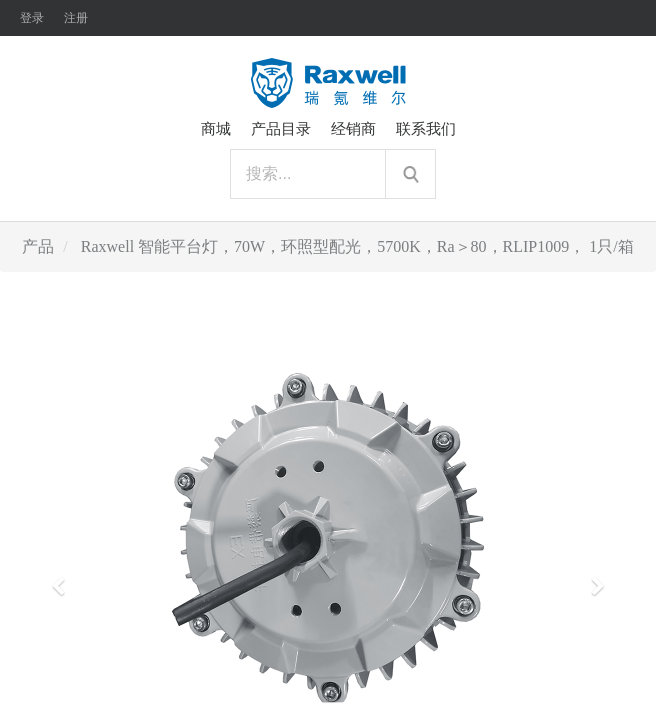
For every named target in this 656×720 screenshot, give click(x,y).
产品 (38, 246)
